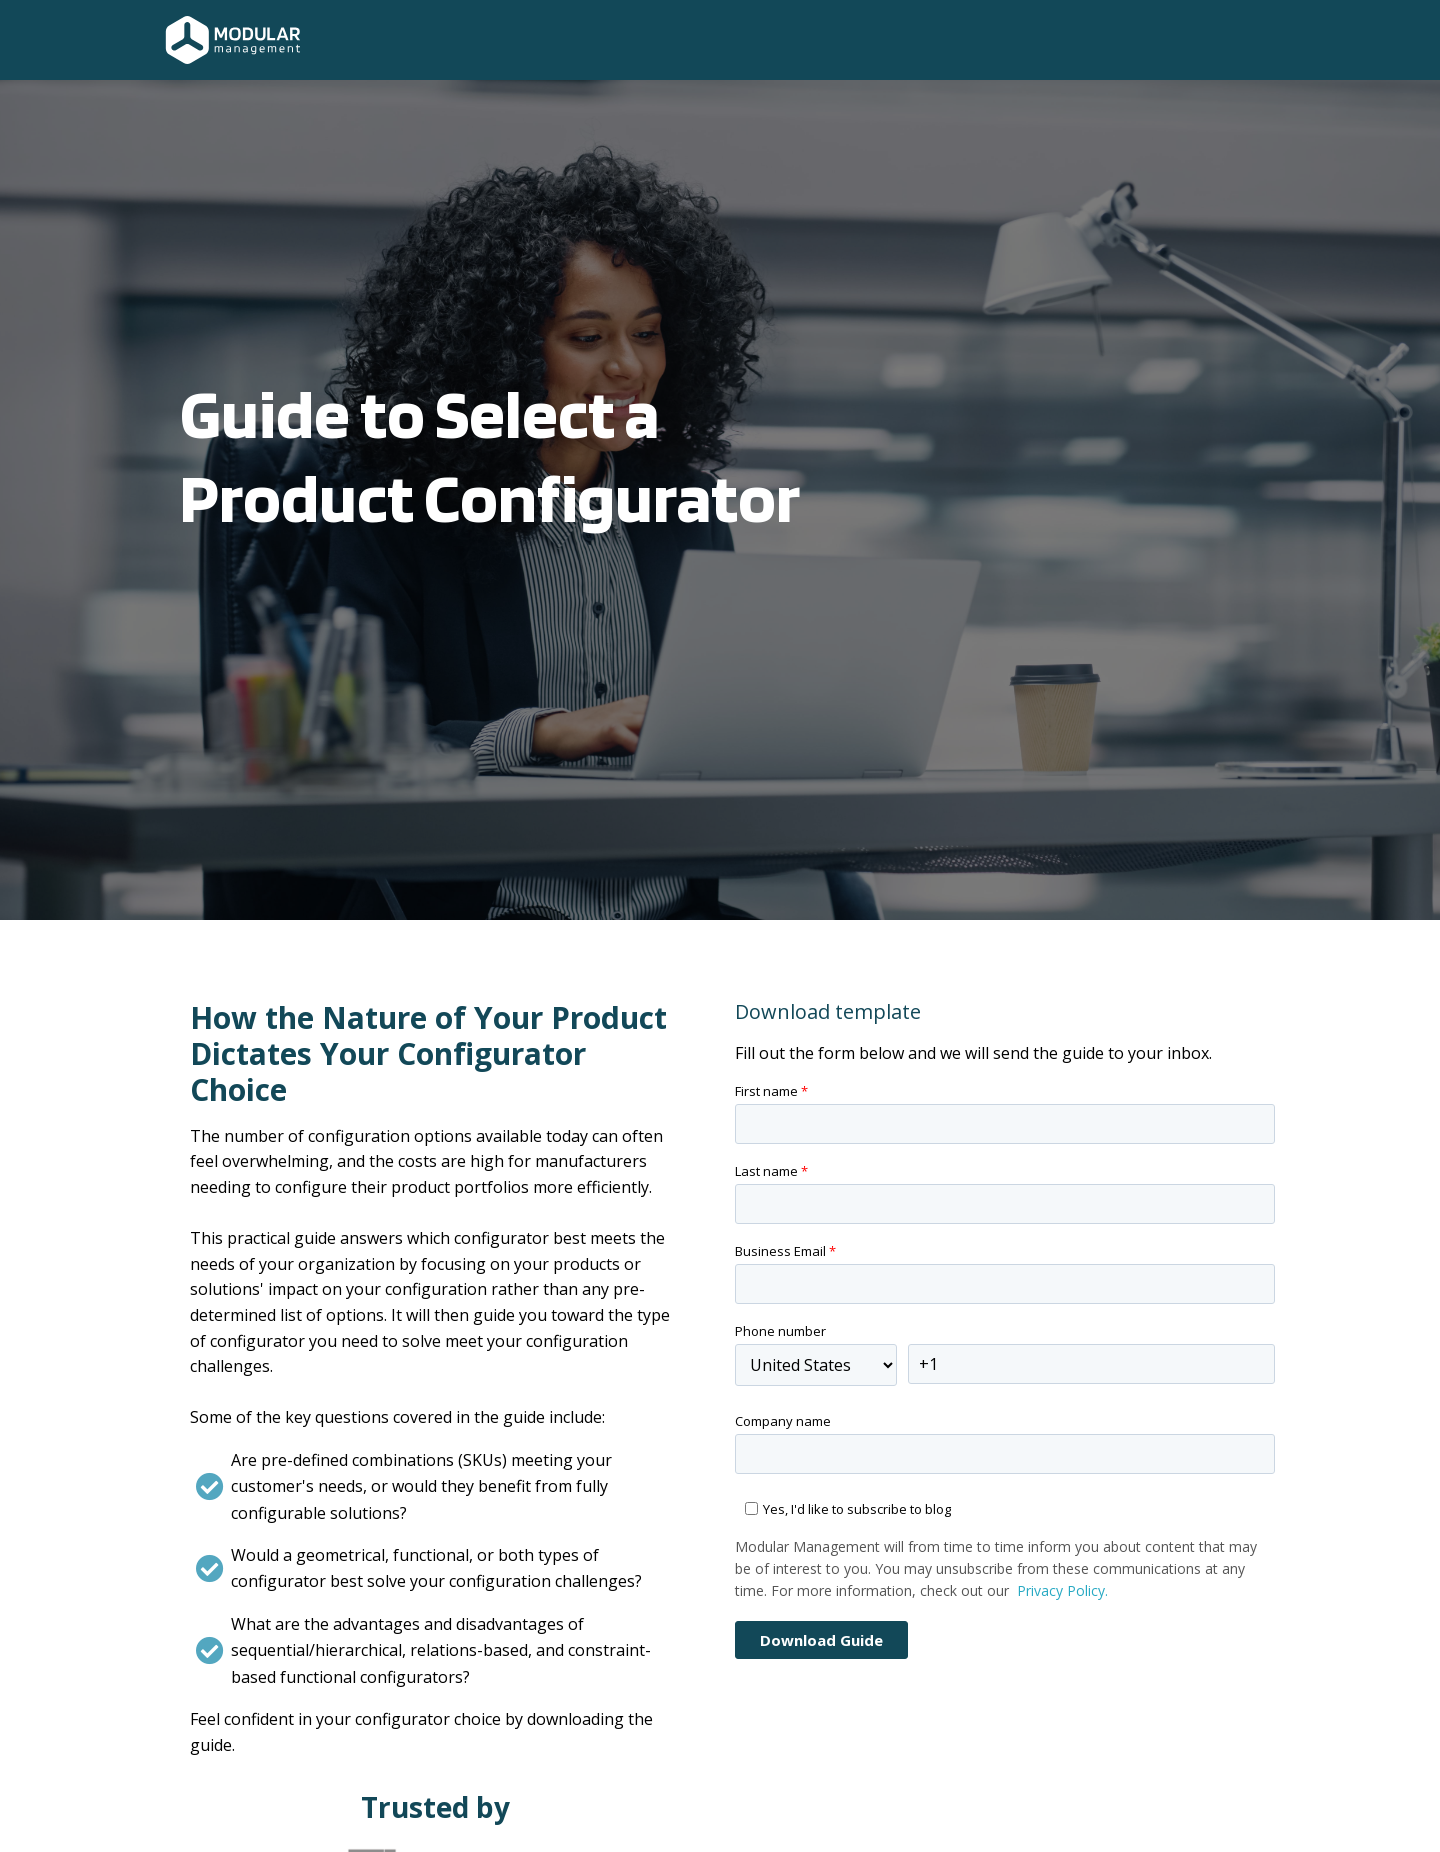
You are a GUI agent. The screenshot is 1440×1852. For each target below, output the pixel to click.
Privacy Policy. (1062, 1590)
